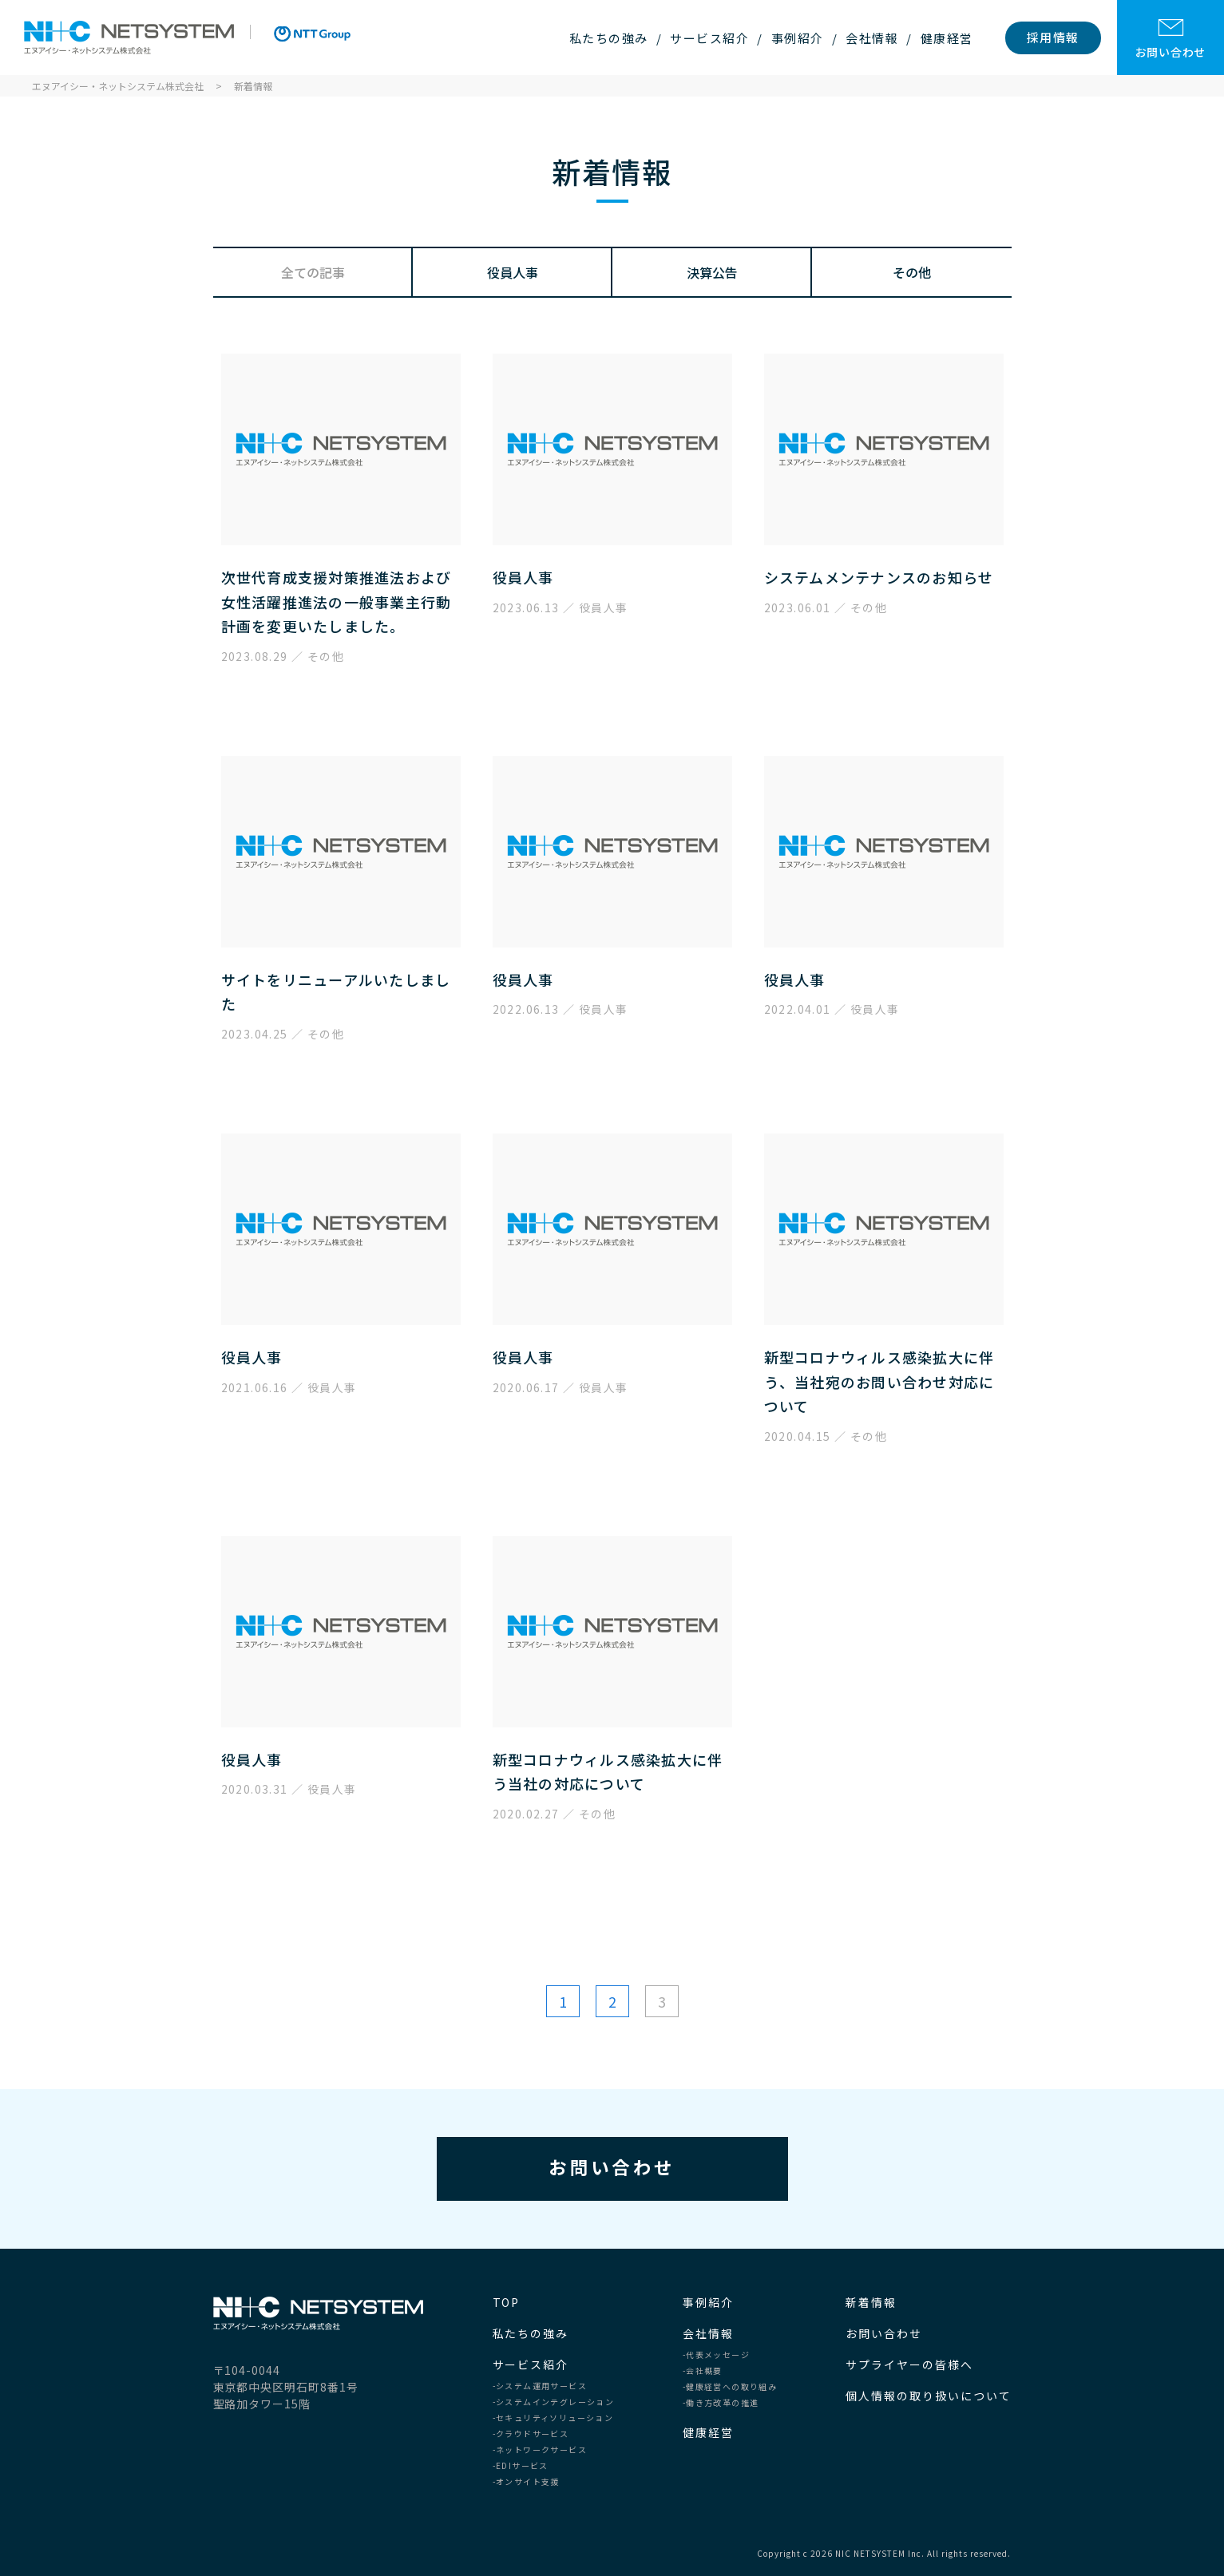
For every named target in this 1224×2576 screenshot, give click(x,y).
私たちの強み (608, 38)
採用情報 (1053, 37)
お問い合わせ (1170, 39)
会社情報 (872, 38)
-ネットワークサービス (540, 2450)
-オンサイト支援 (526, 2482)
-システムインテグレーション (554, 2402)
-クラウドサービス (531, 2434)
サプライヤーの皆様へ (909, 2364)
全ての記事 (313, 272)
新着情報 (871, 2302)
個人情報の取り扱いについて (928, 2395)
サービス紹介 (709, 38)
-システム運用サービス (540, 2386)
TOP (507, 2302)
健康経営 (947, 38)
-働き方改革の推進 (721, 2403)
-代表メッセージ (716, 2355)
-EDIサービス (521, 2466)
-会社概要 (703, 2371)
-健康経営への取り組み (730, 2387)
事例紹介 (797, 38)
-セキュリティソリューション (553, 2418)
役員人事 (512, 272)
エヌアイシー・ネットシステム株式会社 (129, 37)
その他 (912, 272)
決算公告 (712, 272)
